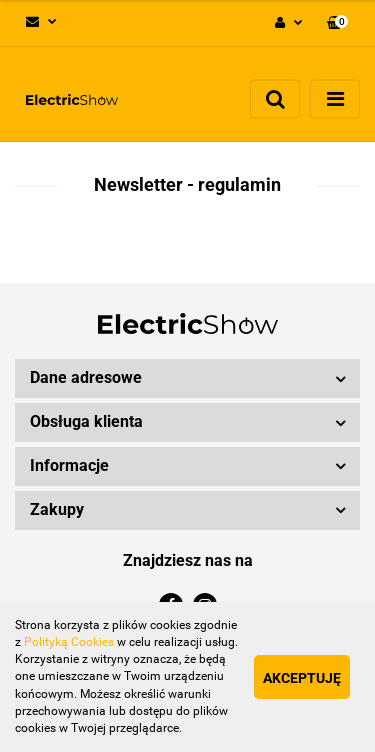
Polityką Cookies (69, 642)
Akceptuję (302, 678)
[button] (337, 23)
